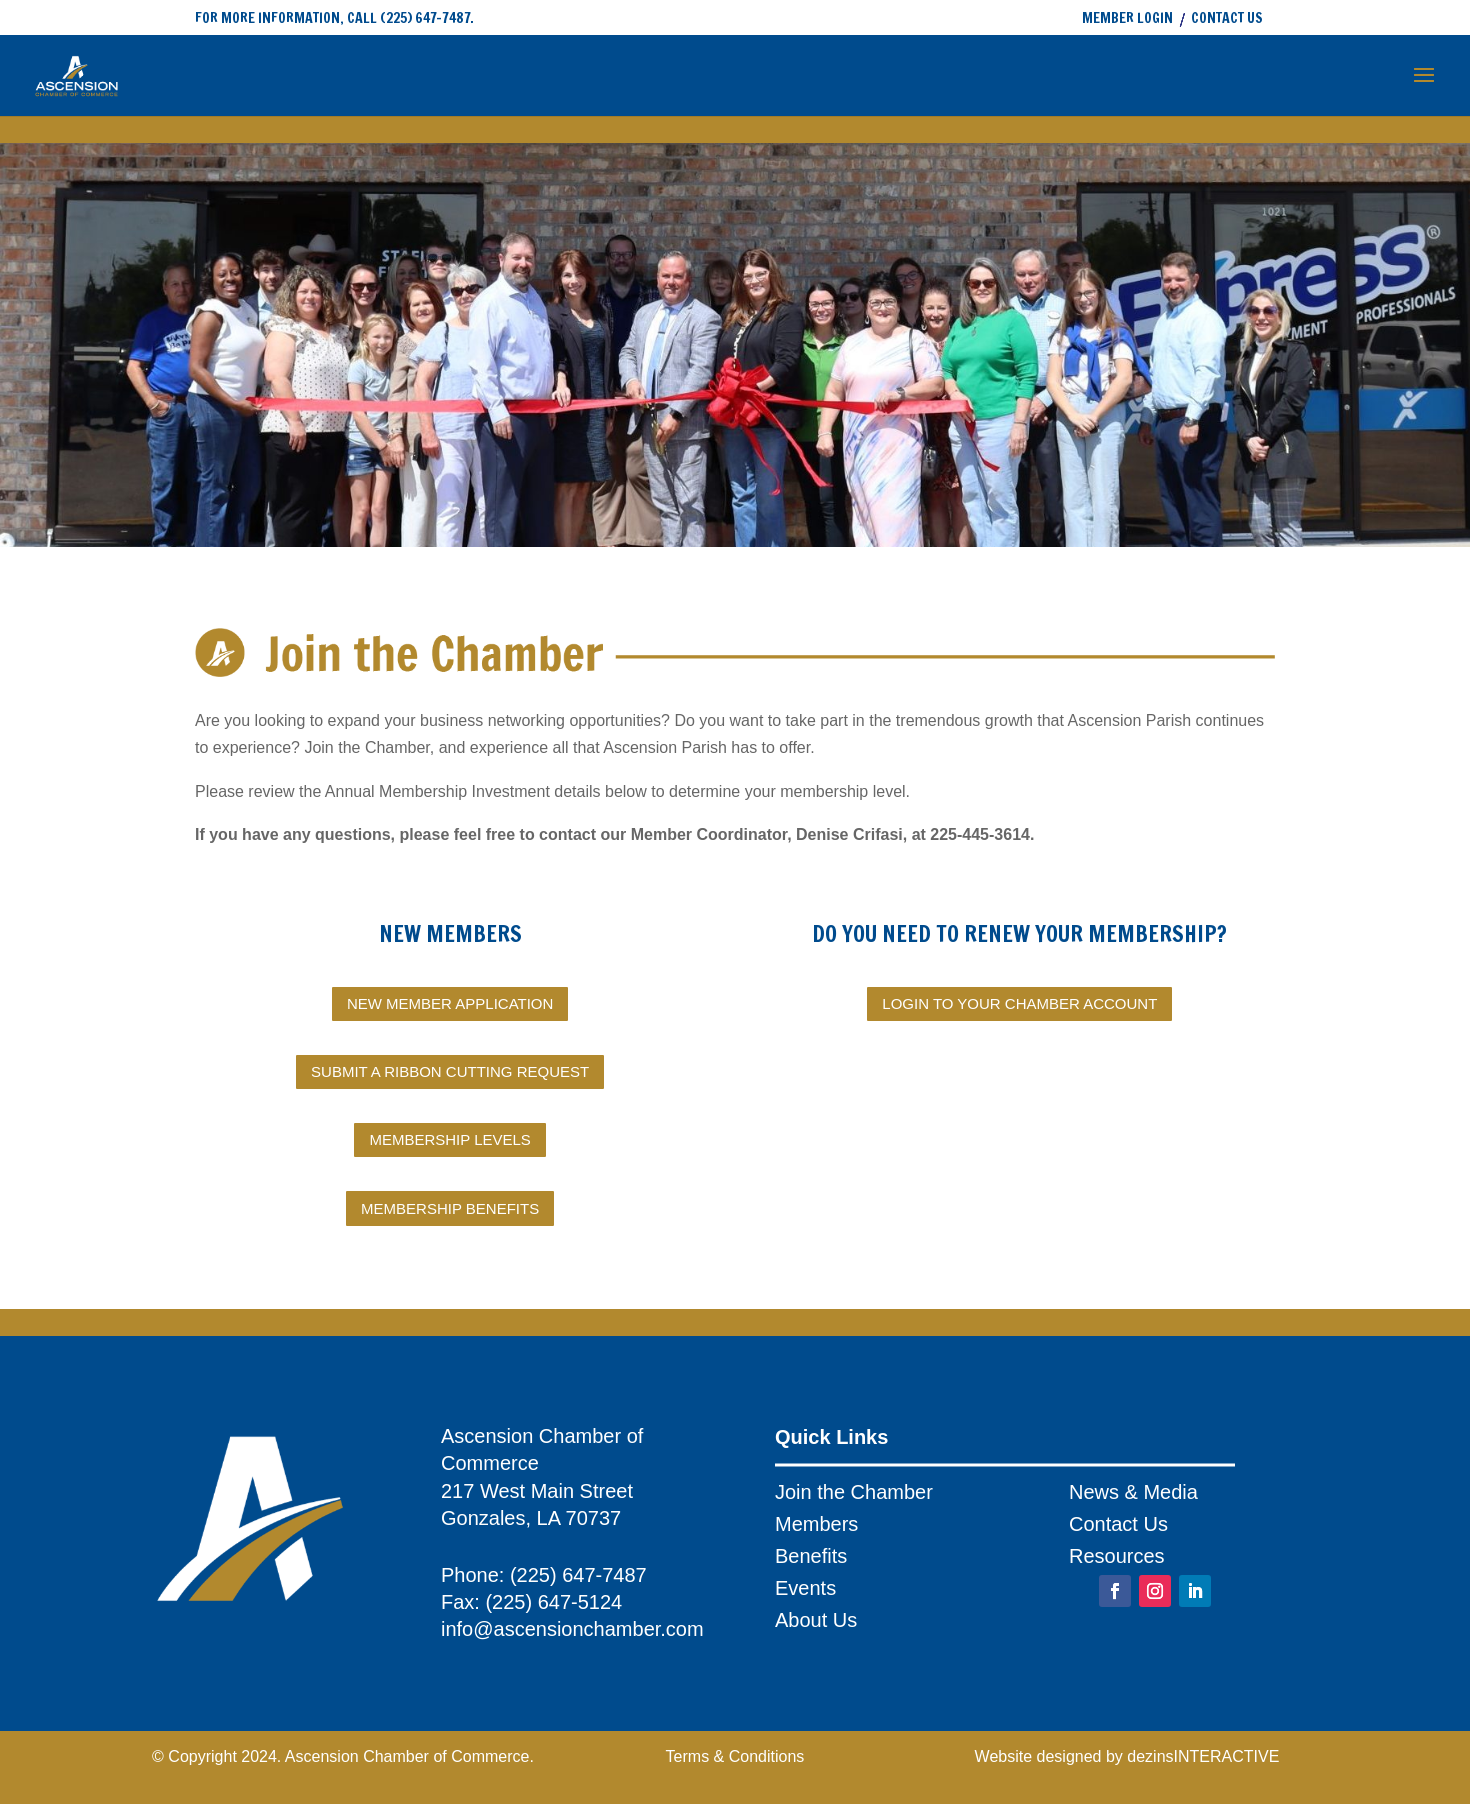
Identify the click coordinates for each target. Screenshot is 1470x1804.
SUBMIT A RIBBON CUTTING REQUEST (450, 1071)
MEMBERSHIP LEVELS (449, 1139)
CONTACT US (1227, 19)
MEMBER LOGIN (1127, 19)
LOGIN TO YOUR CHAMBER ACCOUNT (1019, 1003)
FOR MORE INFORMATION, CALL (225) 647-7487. (334, 18)
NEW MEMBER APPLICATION (450, 1003)
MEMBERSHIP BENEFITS (450, 1208)
